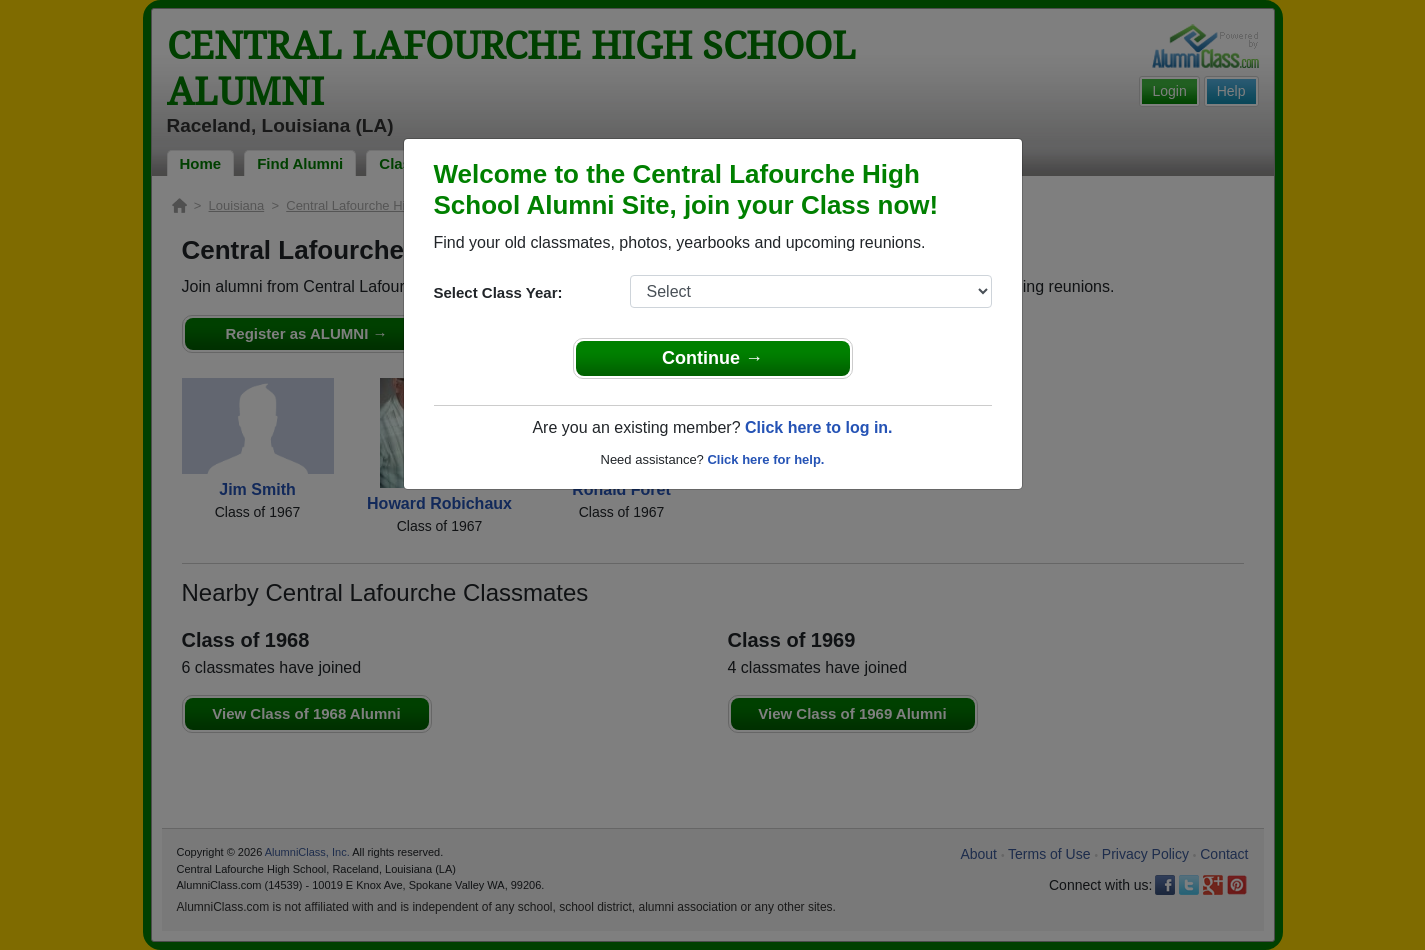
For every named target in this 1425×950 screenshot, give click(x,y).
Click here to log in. (819, 427)
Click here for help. (765, 459)
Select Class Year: (498, 292)
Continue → (712, 358)
